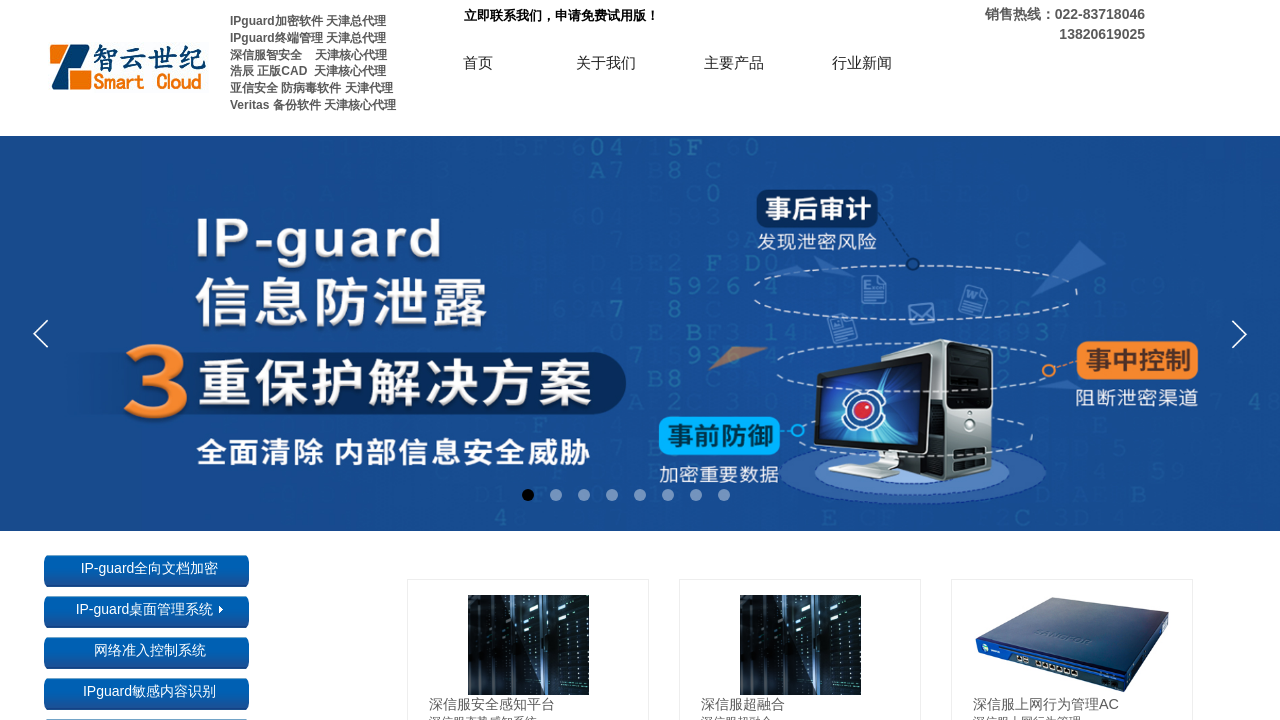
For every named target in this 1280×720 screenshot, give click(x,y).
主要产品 (734, 63)
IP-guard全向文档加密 (150, 568)
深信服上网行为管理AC (1046, 704)
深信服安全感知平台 (492, 704)
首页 (478, 63)
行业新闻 (862, 63)
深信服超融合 (743, 704)
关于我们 (606, 63)
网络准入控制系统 (150, 650)
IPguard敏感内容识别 (149, 691)
